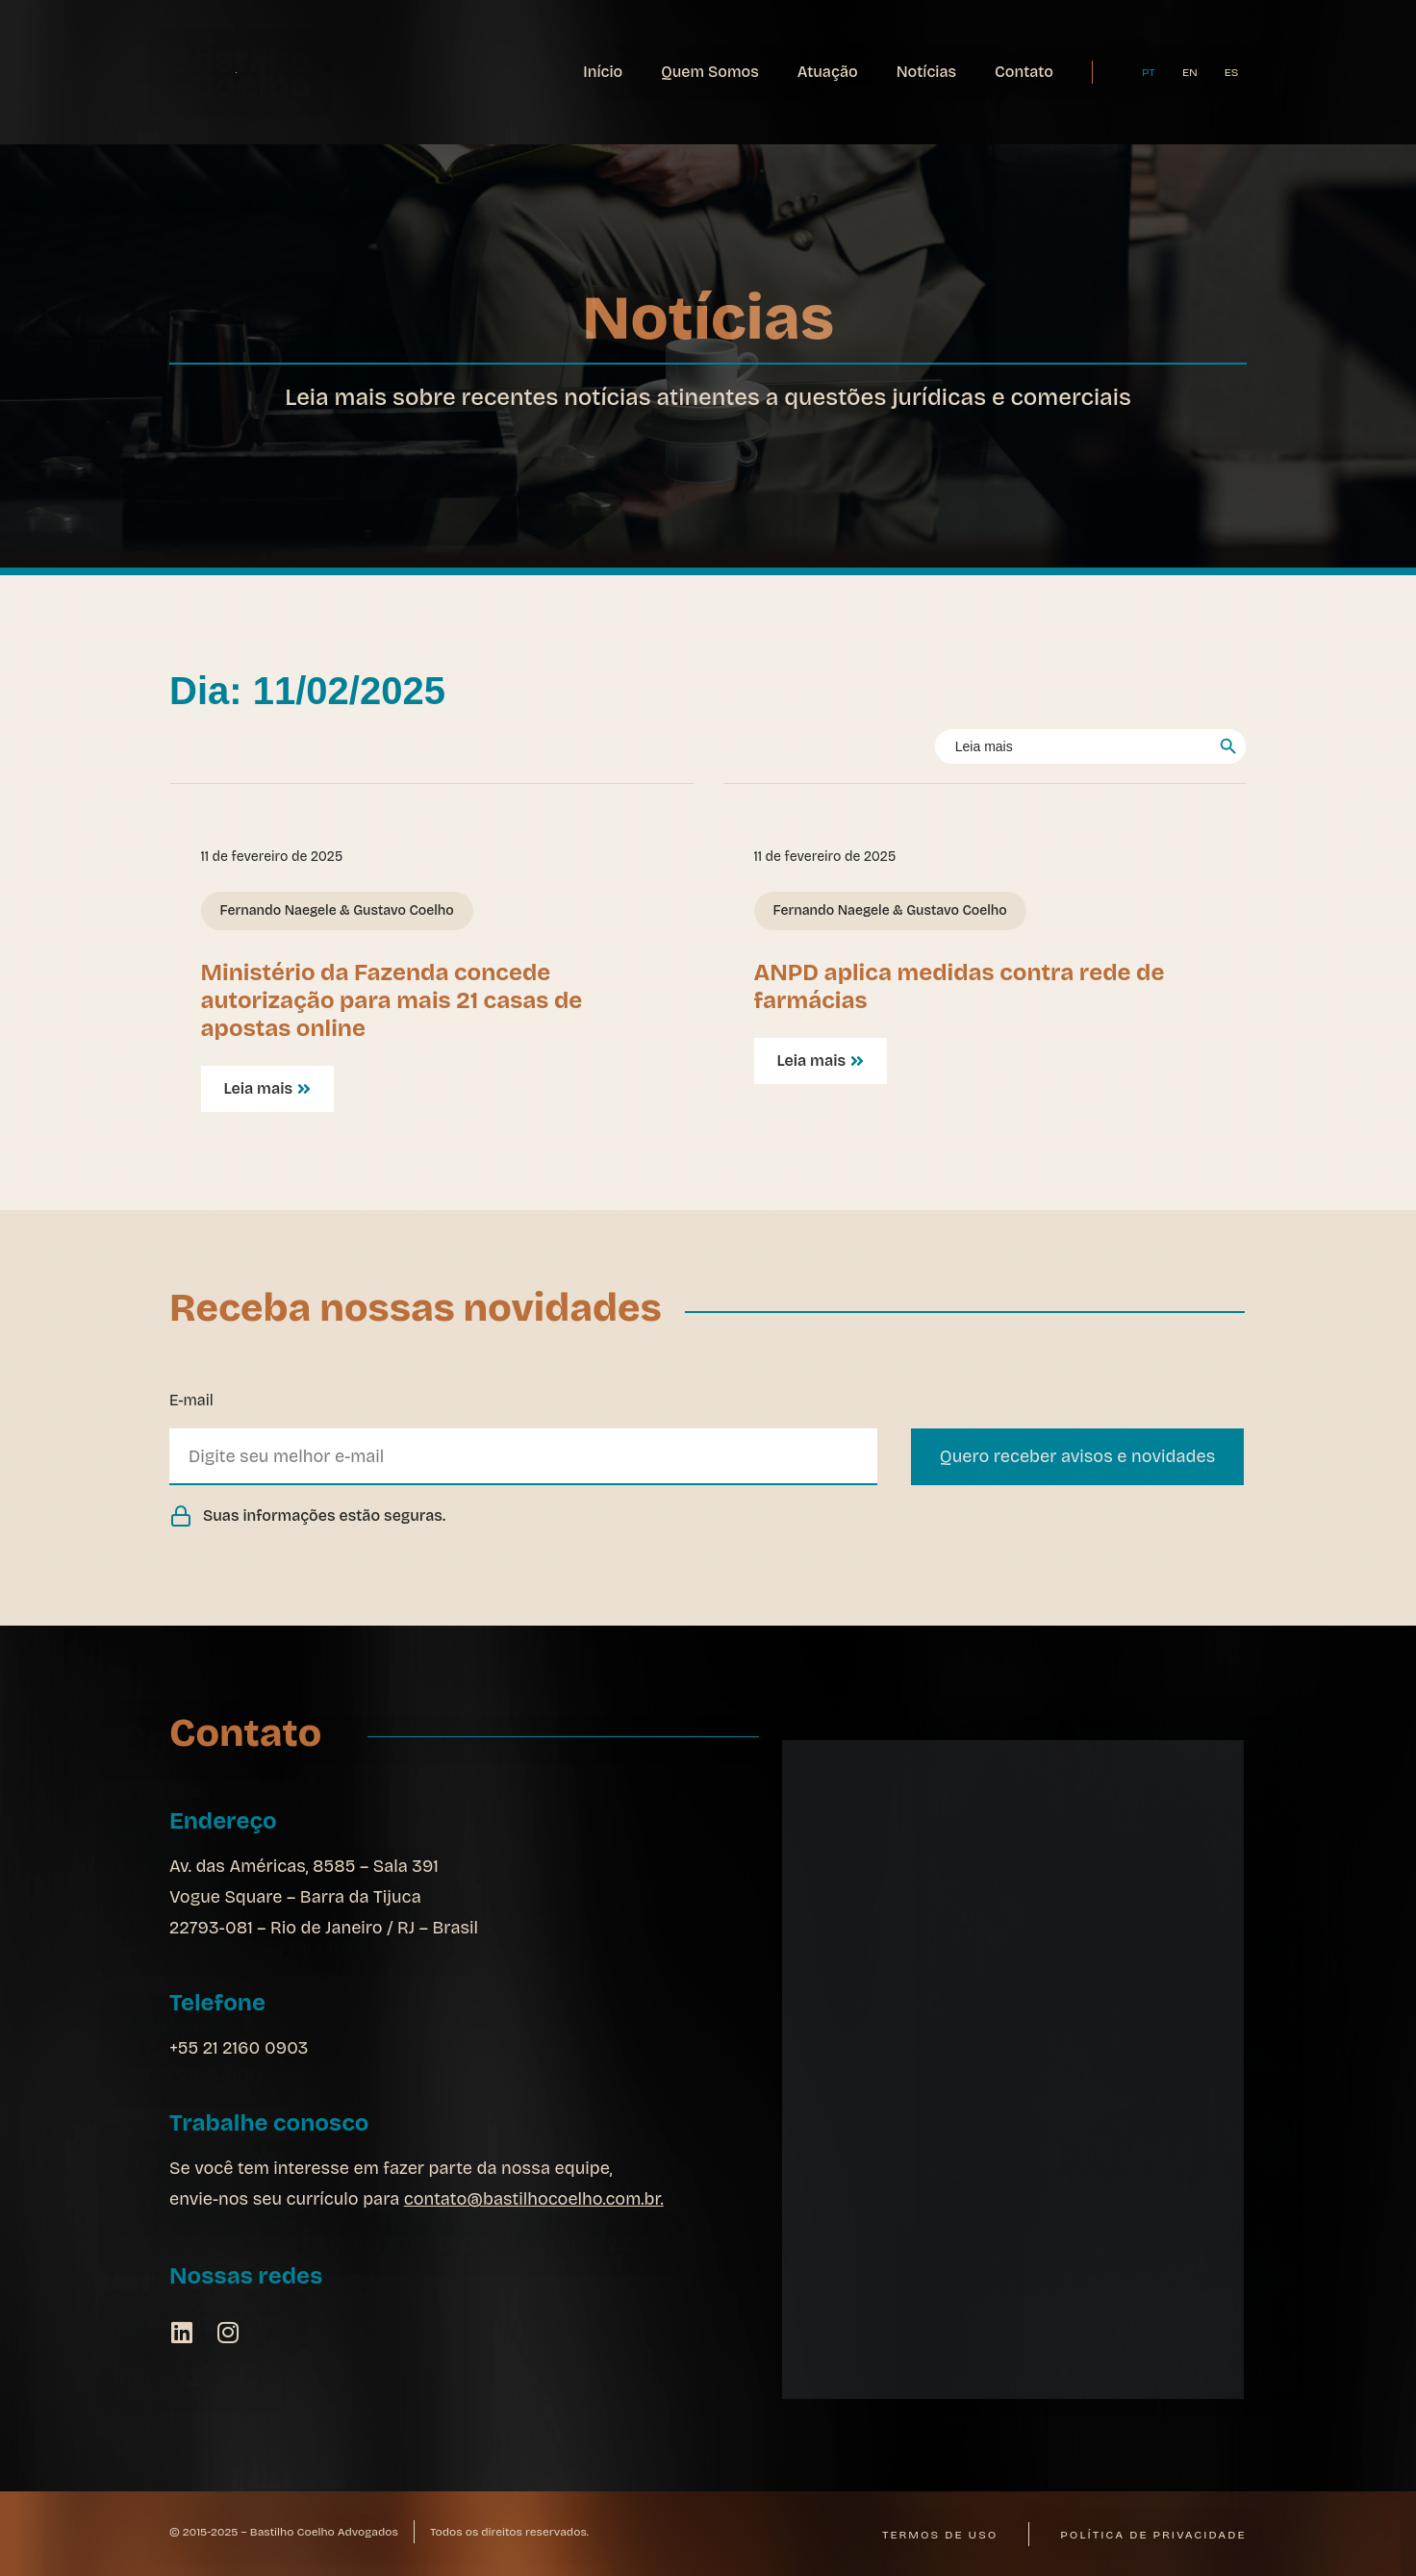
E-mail (191, 1400)
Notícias (926, 72)
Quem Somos (710, 72)
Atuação (827, 72)
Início (602, 72)
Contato (1024, 72)
